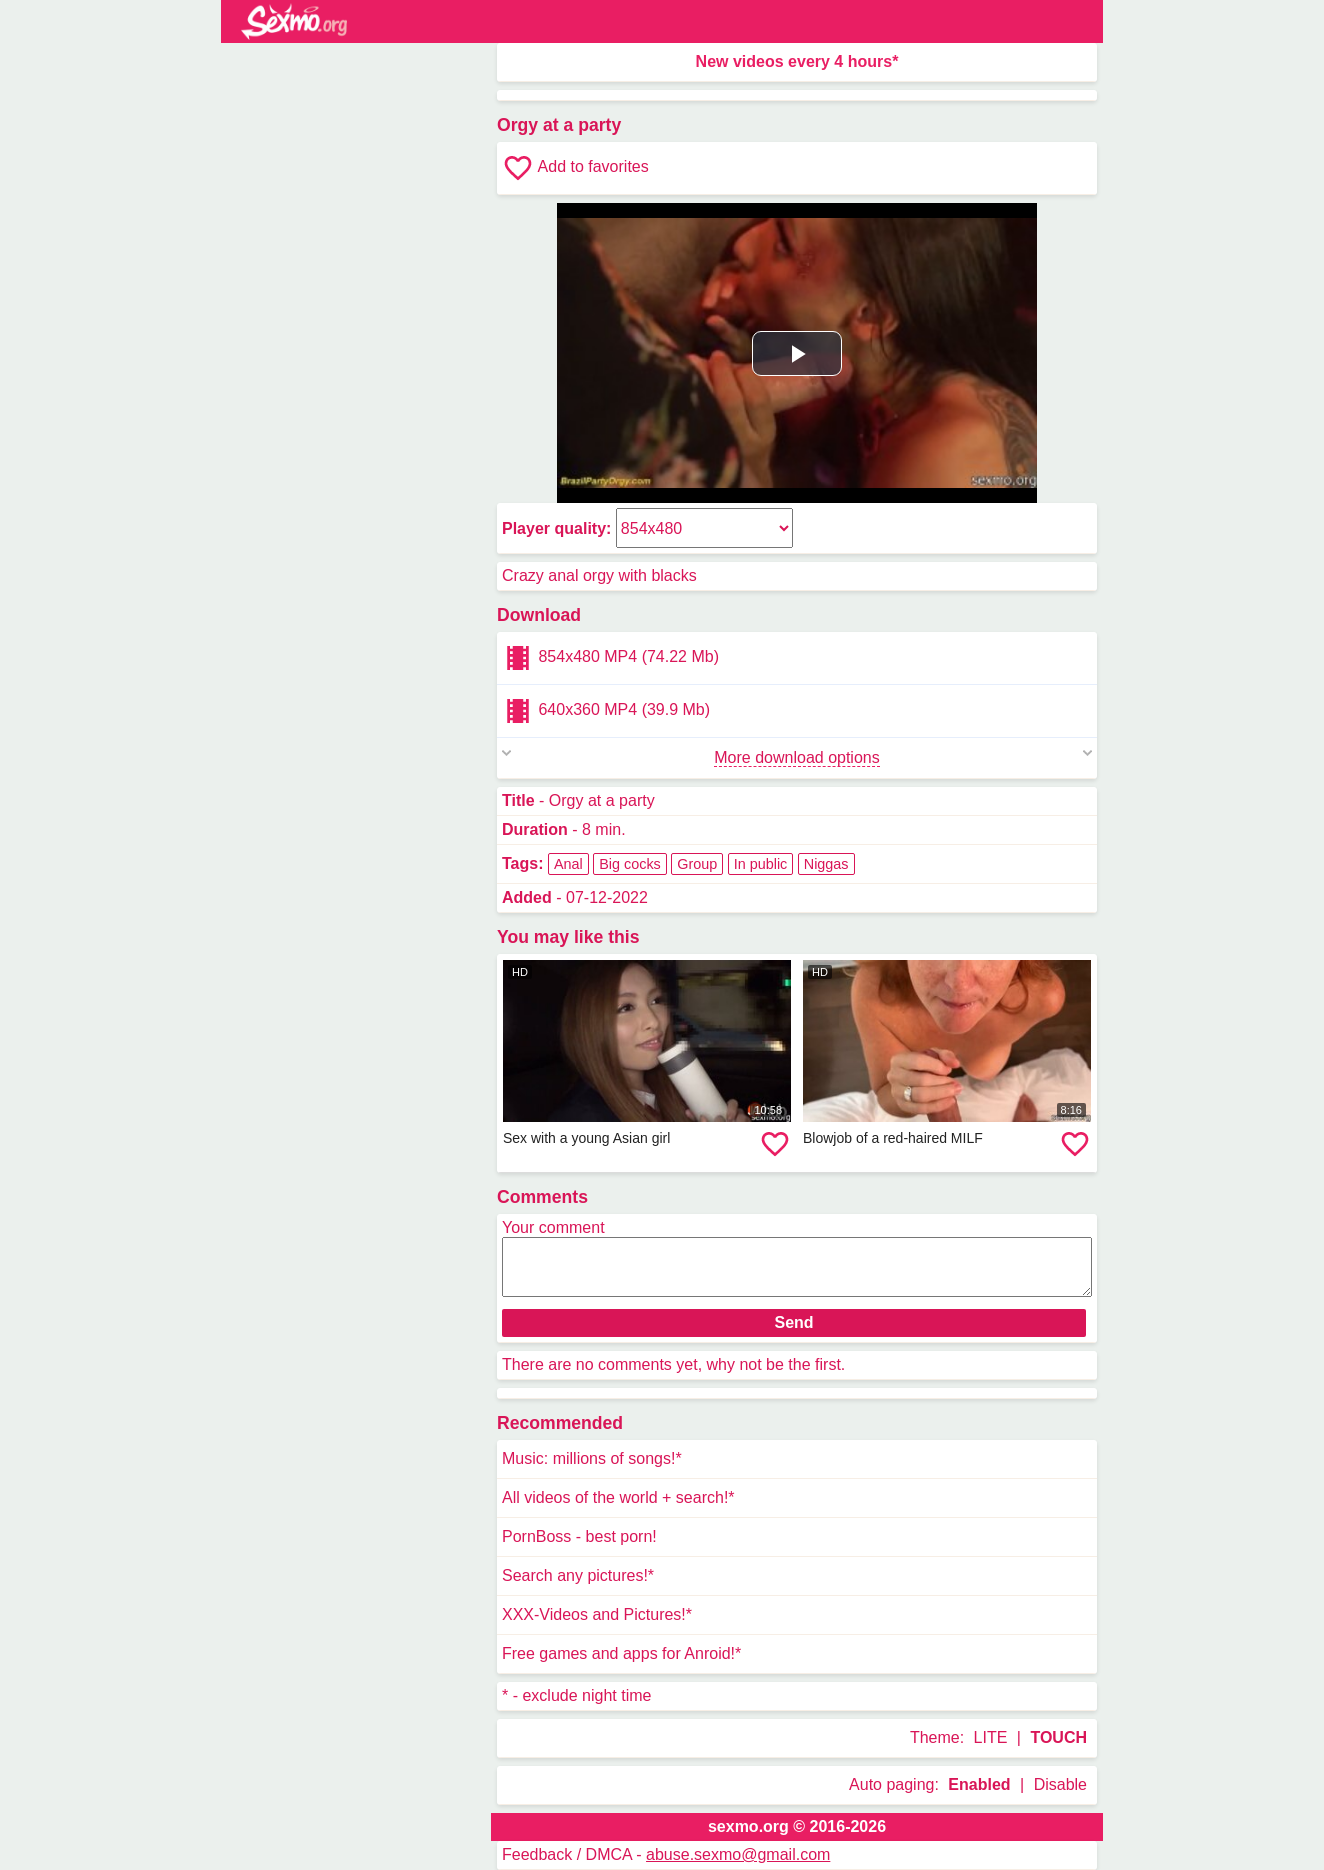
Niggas (826, 864)
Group (697, 864)
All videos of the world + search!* (618, 1497)
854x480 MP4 (610, 658)
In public (761, 864)
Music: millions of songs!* (592, 1458)
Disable (1060, 1784)
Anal (568, 864)
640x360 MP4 (606, 711)
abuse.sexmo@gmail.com (738, 1854)
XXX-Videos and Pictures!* (597, 1614)
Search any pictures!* (578, 1575)
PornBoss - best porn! (579, 1536)
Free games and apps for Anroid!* (621, 1653)
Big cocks (630, 864)
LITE (991, 1737)
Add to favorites (575, 168)
